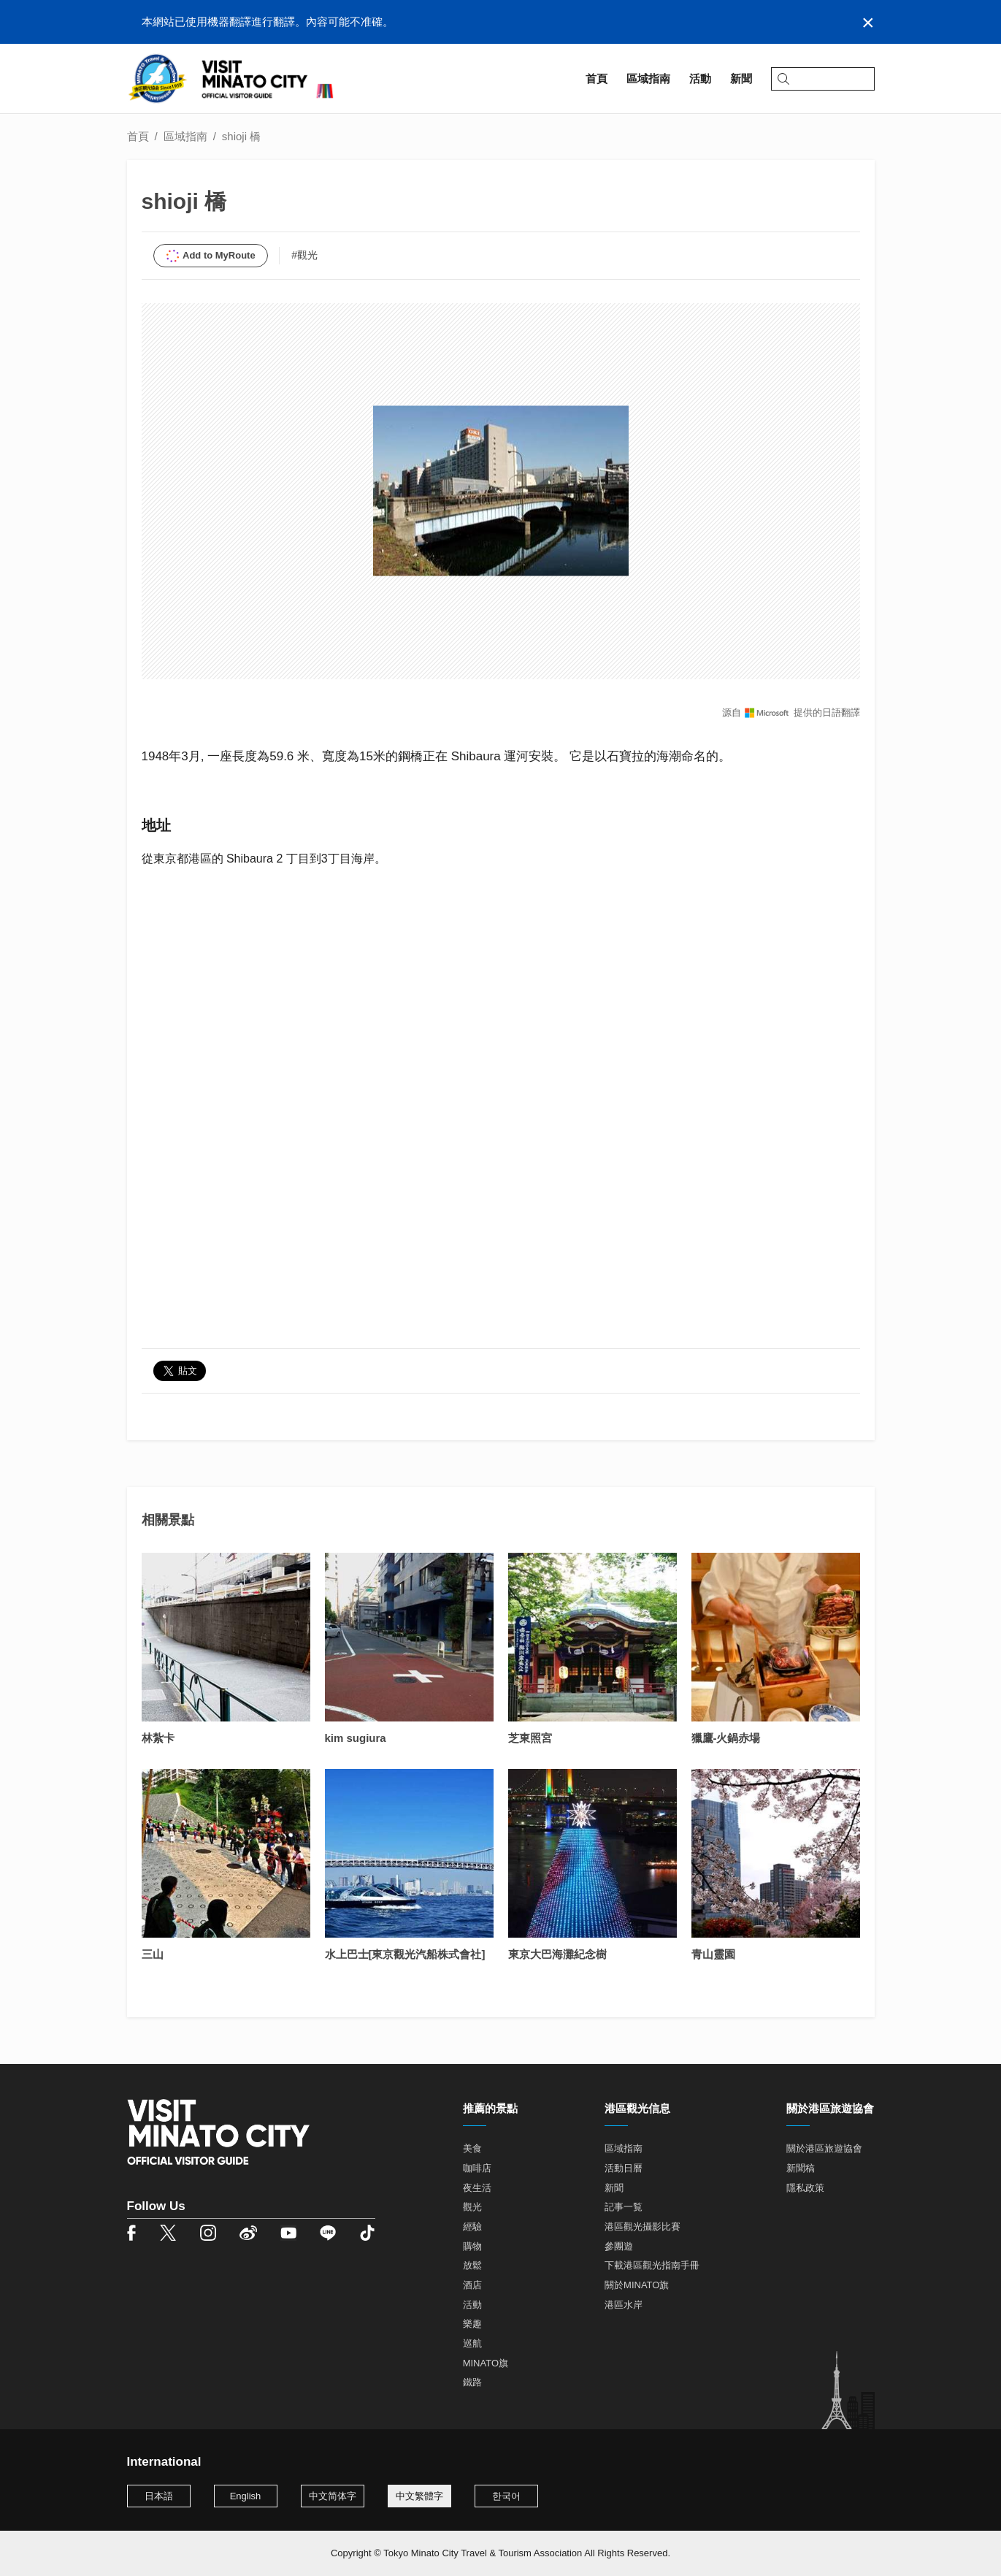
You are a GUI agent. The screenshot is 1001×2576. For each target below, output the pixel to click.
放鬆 (472, 2265)
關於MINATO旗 (637, 2284)
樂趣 (472, 2323)
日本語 (159, 2496)
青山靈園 (713, 1954)
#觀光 (304, 255)
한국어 (506, 2496)
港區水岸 (624, 2304)
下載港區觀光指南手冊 (652, 2265)
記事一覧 (624, 2206)
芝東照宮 (530, 1738)
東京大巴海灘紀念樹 (557, 1954)
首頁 (138, 136)
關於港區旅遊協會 (824, 2148)
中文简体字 (332, 2496)
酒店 (472, 2284)
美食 (472, 2148)
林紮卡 (158, 1738)
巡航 (472, 2343)
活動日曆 (624, 2168)
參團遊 (619, 2246)
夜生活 (477, 2187)
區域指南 (185, 136)
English (245, 2496)
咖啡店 (477, 2168)
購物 (472, 2246)
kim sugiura (355, 1738)
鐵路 (472, 2382)
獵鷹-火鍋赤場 (726, 1738)
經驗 (472, 2226)
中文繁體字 (419, 2496)
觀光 (472, 2206)
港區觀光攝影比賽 (642, 2226)
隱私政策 (805, 2187)
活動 (472, 2304)
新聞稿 (800, 2168)
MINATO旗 (485, 2363)
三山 (153, 1954)
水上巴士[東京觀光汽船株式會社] (405, 1954)
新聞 (614, 2187)
